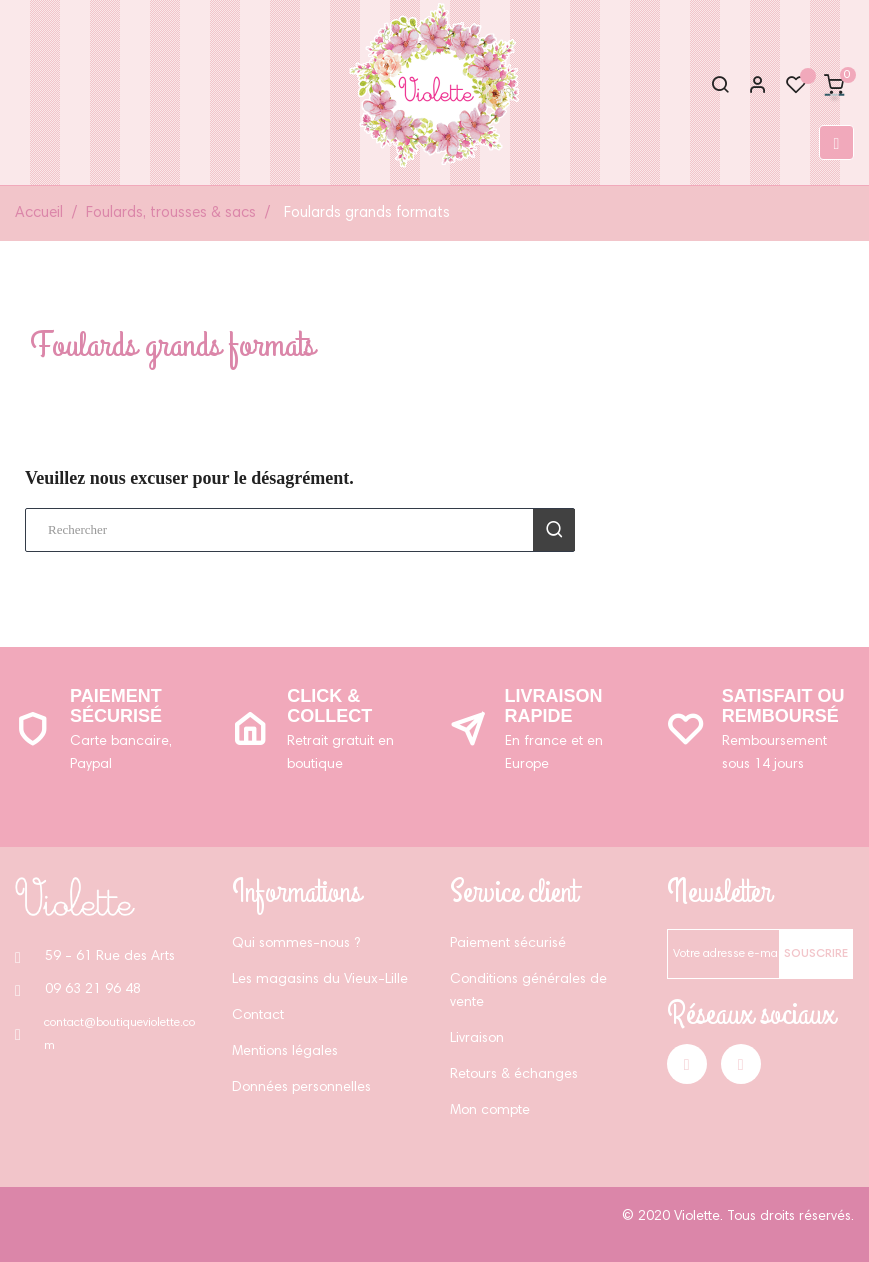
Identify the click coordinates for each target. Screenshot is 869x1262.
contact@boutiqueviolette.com (119, 1034)
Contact (258, 1016)
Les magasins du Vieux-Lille (320, 980)
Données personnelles (301, 1088)
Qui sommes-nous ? (296, 944)
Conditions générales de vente (528, 991)
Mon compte (490, 1111)
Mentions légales (285, 1052)
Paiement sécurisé (116, 706)
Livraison (477, 1039)
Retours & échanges (514, 1075)
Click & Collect (329, 706)
